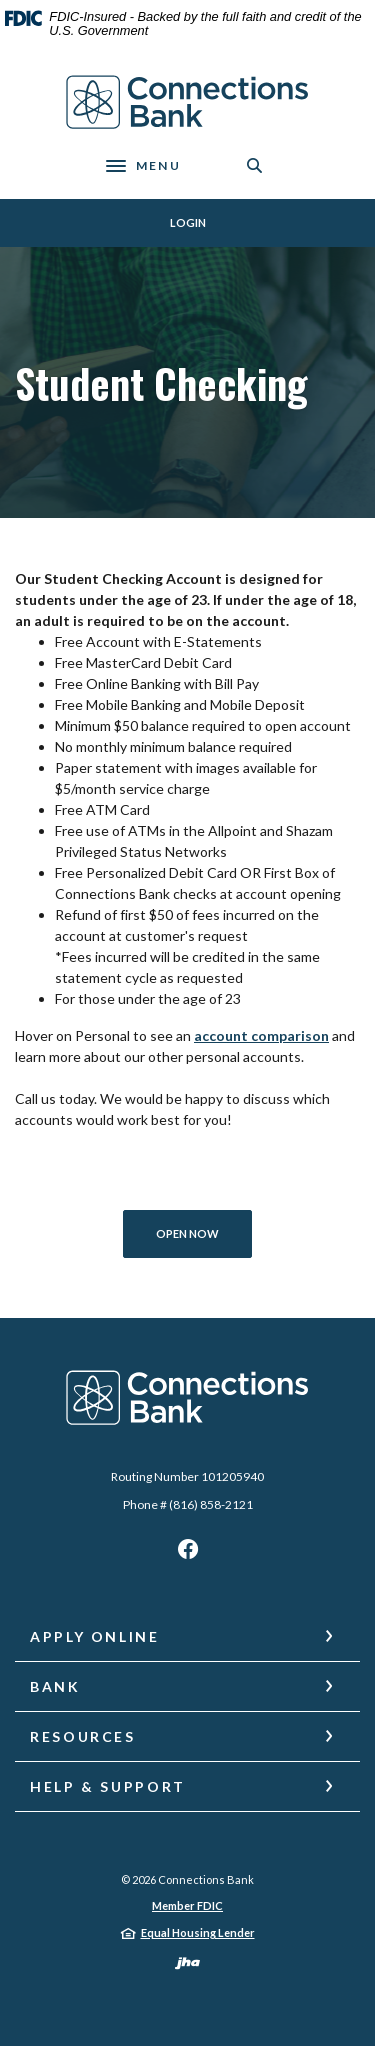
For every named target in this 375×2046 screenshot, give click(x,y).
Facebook (188, 1554)
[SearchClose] (255, 165)
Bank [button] (55, 1686)
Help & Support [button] (108, 1786)
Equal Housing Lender (198, 1932)
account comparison (261, 1035)
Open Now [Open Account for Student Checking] (204, 1233)
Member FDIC (187, 1905)
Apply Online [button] (95, 1636)
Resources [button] (83, 1736)
